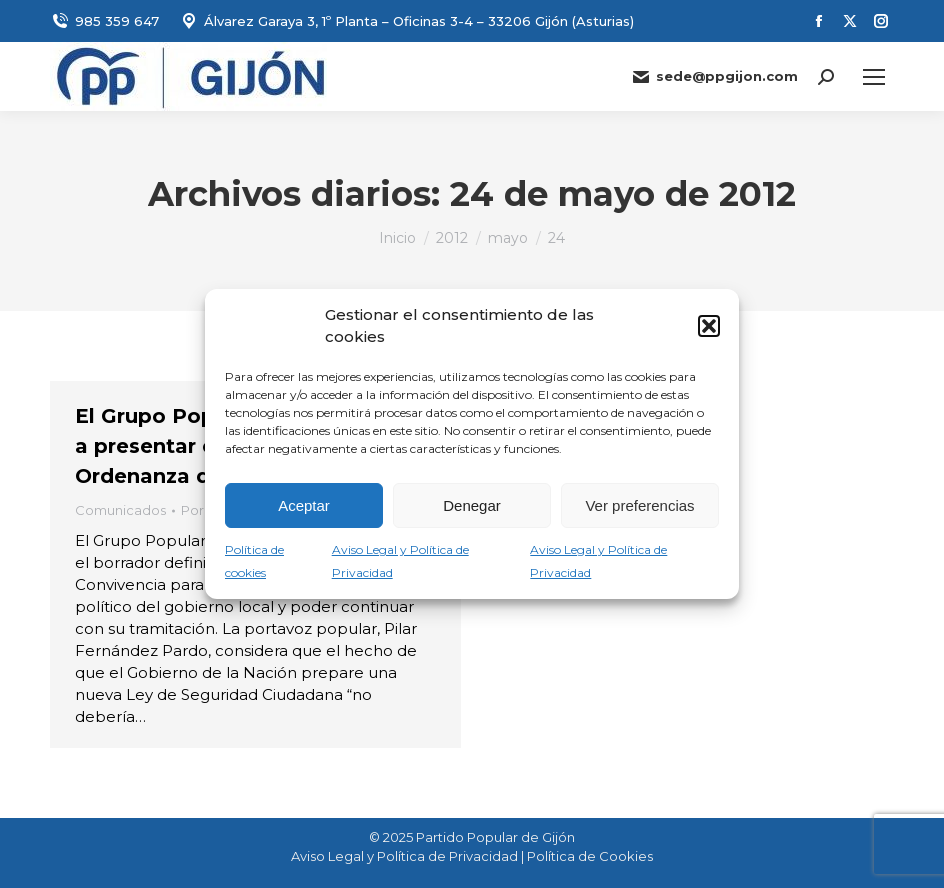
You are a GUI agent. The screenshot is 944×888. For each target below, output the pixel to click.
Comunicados (120, 510)
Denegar (472, 505)
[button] (709, 326)
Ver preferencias (639, 505)
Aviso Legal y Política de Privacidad (404, 856)
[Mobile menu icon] (874, 77)
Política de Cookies (590, 856)
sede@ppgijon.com (714, 76)
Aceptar (304, 505)
